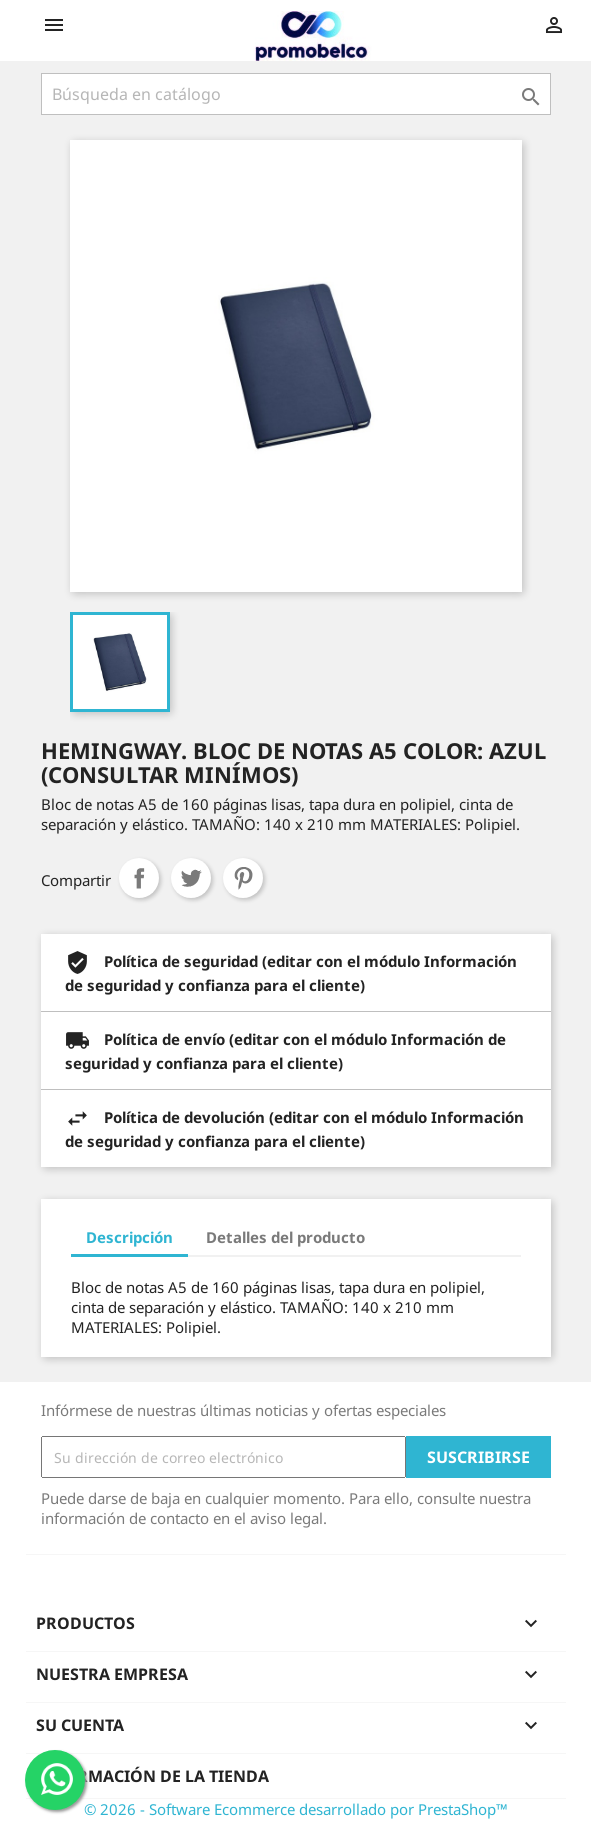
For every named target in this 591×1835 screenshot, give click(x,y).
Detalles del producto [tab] (285, 1237)
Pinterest (243, 878)
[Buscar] (296, 94)
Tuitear (191, 878)
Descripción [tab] (129, 1237)
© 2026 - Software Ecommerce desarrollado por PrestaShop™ (296, 1809)
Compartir (139, 878)
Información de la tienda (152, 1776)
